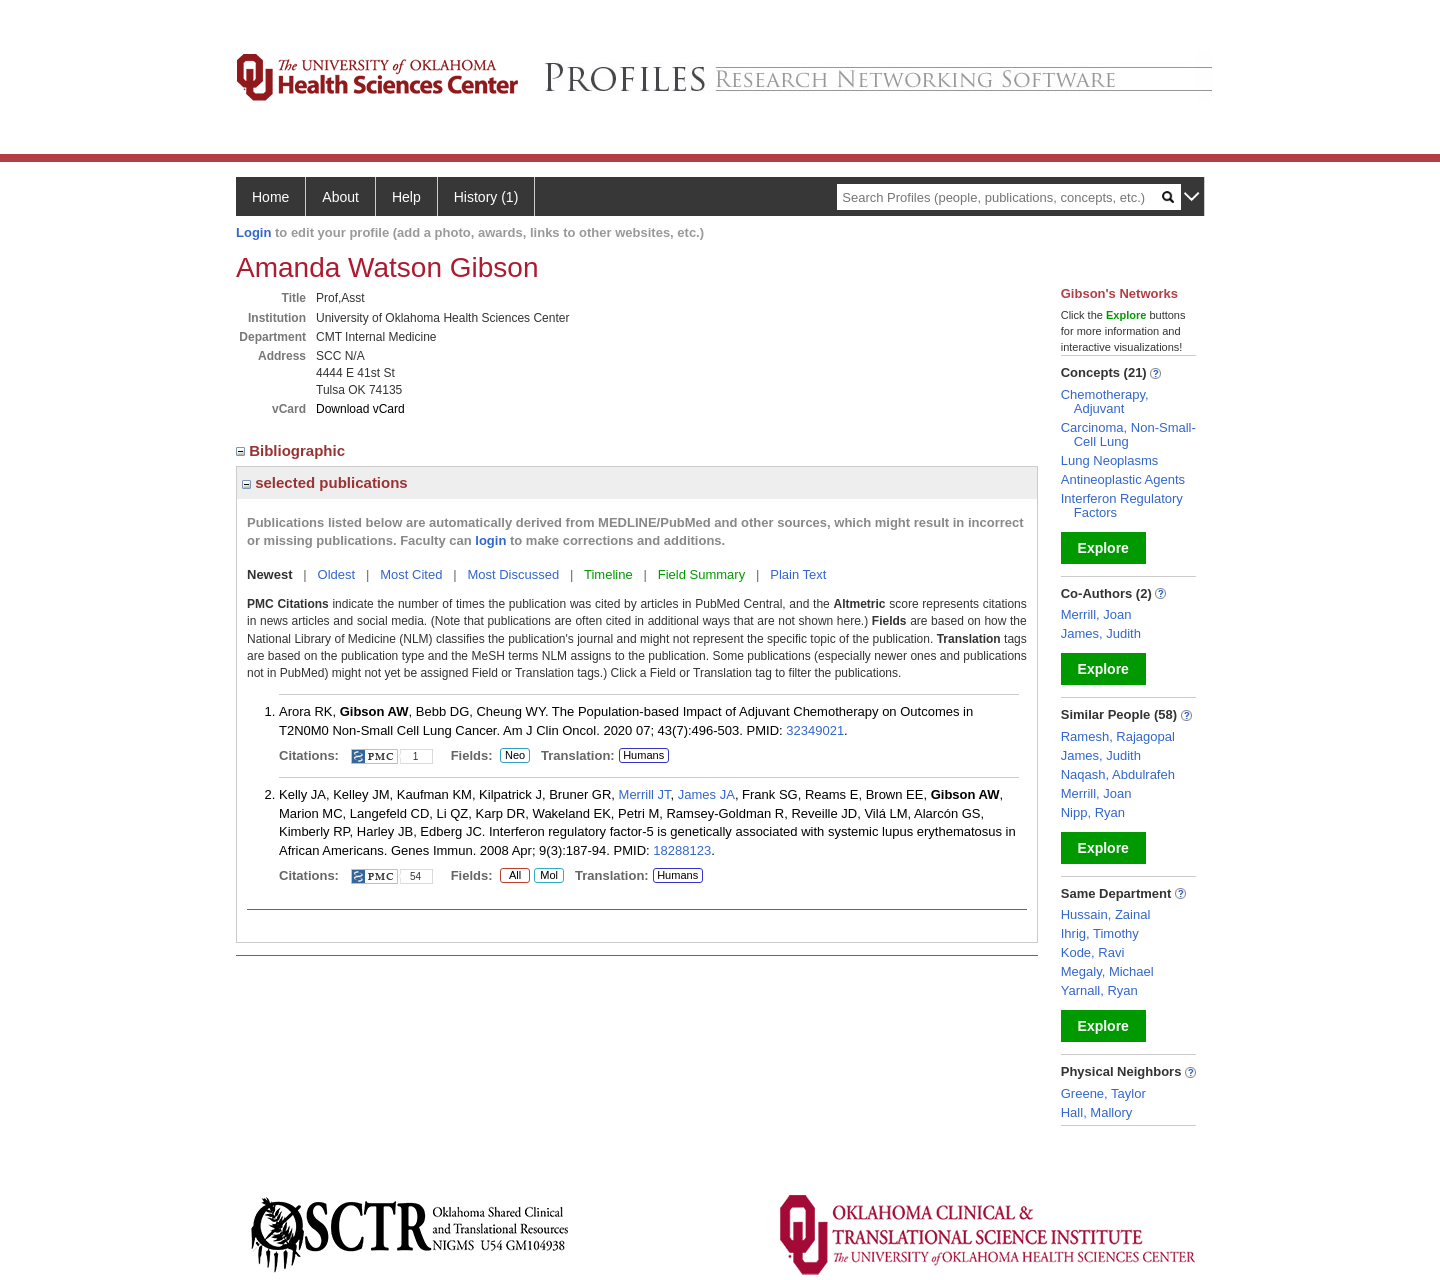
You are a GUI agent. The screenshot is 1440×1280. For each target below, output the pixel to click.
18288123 (682, 850)
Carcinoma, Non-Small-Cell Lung (1128, 434)
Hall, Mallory (1097, 1112)
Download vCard (360, 409)
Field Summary (701, 574)
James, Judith (1101, 633)
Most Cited (411, 574)
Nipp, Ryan (1093, 812)
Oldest (337, 574)
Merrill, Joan (1096, 614)
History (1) (486, 197)
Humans (643, 755)
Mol (548, 876)
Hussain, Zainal (1106, 914)
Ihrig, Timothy (1100, 933)
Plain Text (798, 574)
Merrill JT (645, 794)
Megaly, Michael (1107, 971)
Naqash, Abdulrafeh (1118, 774)
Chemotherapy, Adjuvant (1105, 401)
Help (406, 197)
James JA (706, 794)
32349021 (815, 730)
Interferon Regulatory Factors (1122, 505)
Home (270, 197)
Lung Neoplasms (1110, 460)
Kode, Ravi (1093, 952)
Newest (270, 574)
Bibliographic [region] (292, 450)
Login (253, 232)
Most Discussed (513, 574)
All (515, 876)
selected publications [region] (325, 482)
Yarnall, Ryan (1099, 990)
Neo (515, 756)
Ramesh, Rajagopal (1118, 736)
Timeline (608, 574)
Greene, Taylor (1103, 1093)
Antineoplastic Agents (1123, 479)
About (340, 197)
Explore (1103, 548)
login (490, 540)
